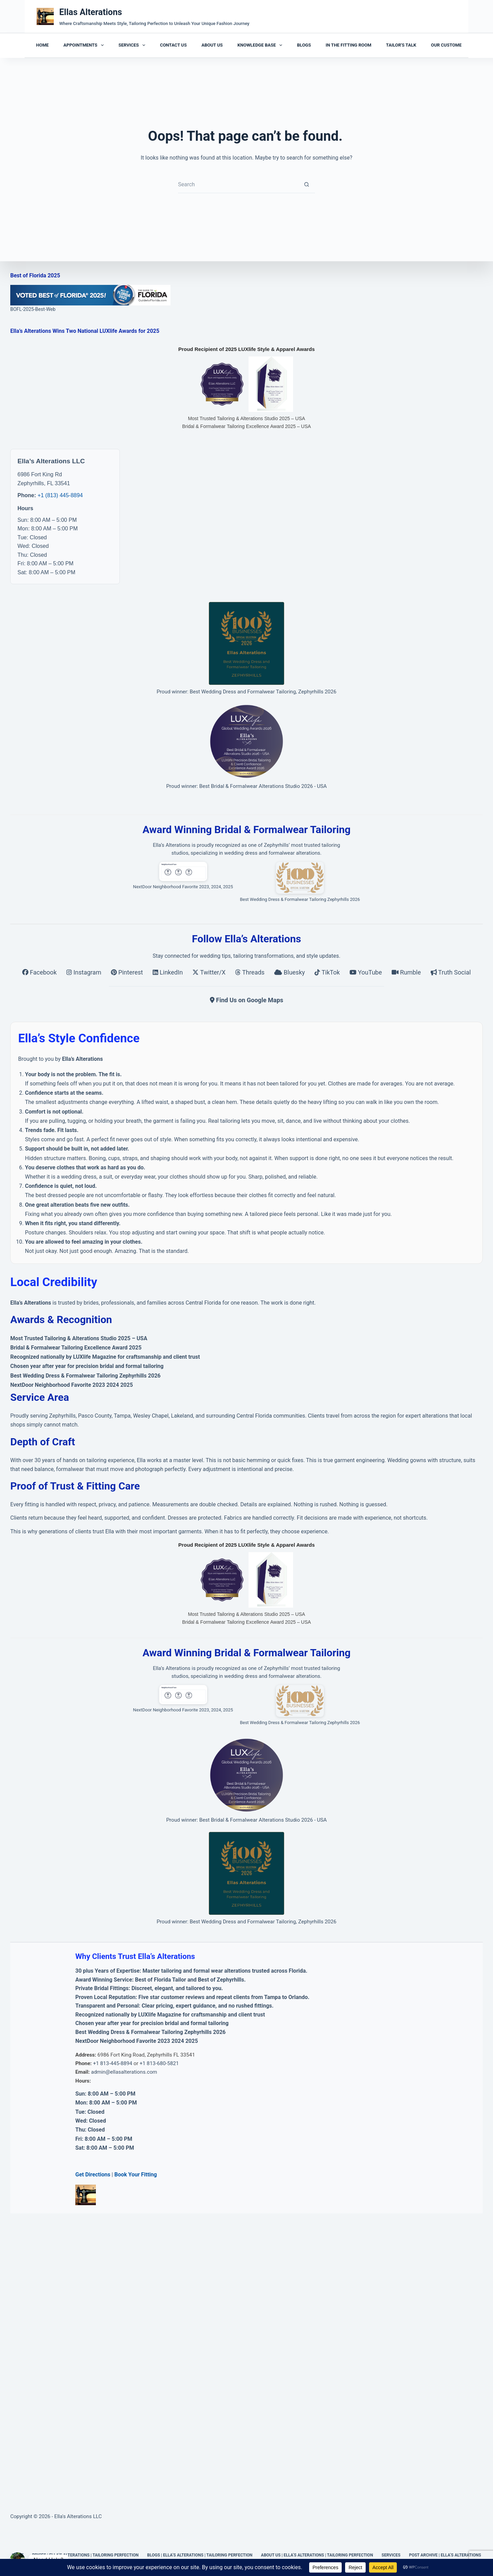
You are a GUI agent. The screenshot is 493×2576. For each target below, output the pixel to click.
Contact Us (173, 45)
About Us (212, 45)
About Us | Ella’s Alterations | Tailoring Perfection (317, 2555)
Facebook (40, 972)
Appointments (84, 45)
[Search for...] (238, 184)
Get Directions (92, 2174)
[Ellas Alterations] (45, 16)
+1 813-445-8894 (112, 2063)
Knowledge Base (261, 45)
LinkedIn (168, 972)
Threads (250, 972)
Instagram (84, 972)
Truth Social (451, 972)
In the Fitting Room (348, 45)
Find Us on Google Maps (246, 1000)
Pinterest (127, 972)
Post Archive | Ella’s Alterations (445, 2555)
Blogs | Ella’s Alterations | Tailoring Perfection (200, 2555)
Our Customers (449, 45)
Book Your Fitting (135, 2174)
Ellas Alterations (90, 12)
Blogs (304, 45)
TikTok (328, 972)
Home (42, 45)
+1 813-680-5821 (159, 2063)
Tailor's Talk (401, 45)
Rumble (407, 972)
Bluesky (290, 972)
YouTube (366, 972)
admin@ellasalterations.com (124, 2072)
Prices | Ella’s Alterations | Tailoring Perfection (85, 2555)
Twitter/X (209, 972)
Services (133, 45)
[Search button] (306, 184)
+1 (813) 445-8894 (60, 495)
